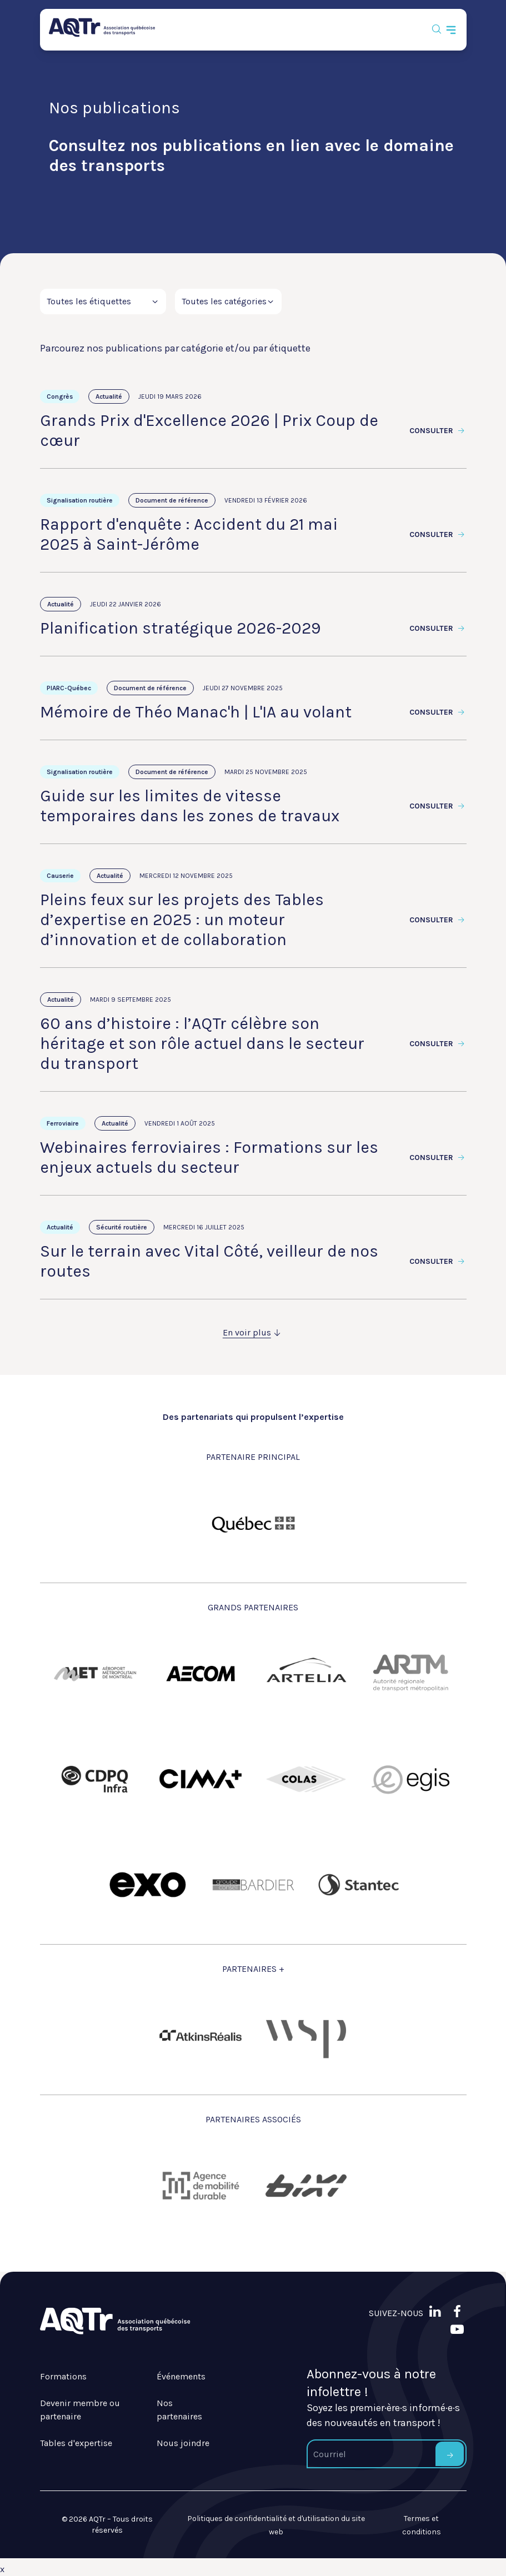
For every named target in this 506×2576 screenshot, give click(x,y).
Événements (181, 2376)
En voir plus (253, 1332)
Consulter (438, 430)
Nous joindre (183, 2443)
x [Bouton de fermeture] (2, 2569)
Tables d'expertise (76, 2443)
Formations (63, 2376)
